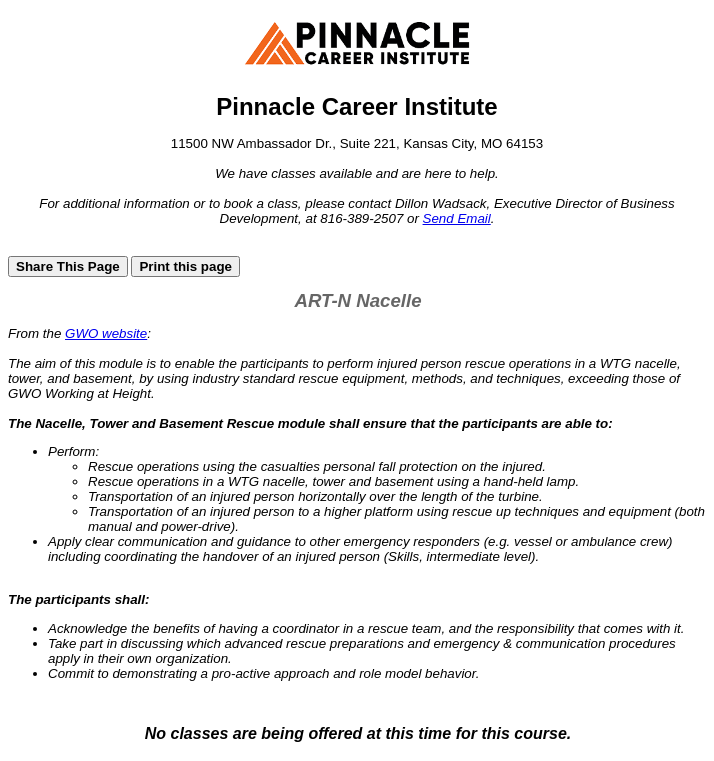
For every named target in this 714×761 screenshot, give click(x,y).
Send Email (457, 218)
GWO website (106, 333)
